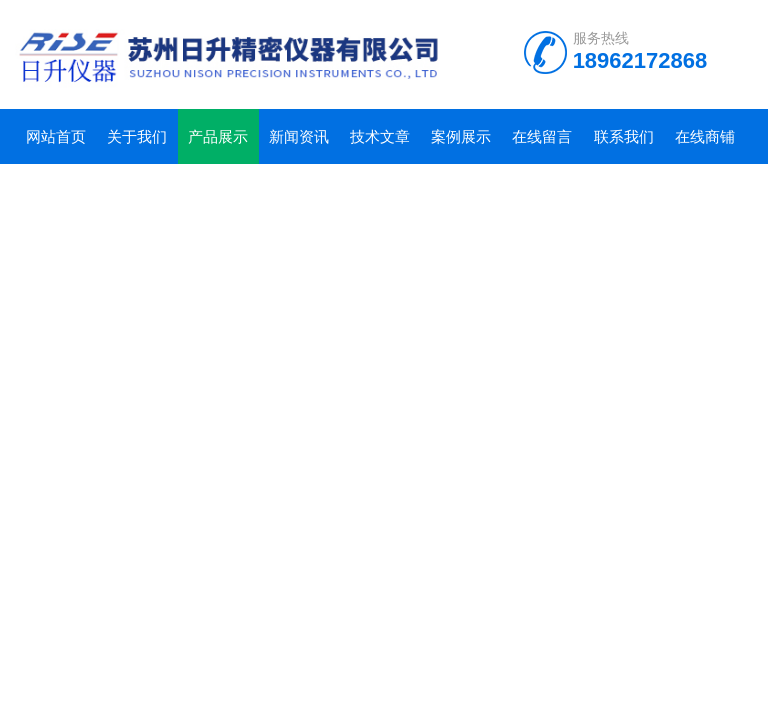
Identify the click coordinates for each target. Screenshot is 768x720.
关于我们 (137, 136)
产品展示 (218, 136)
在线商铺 (705, 136)
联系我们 (624, 136)
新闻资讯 (299, 136)
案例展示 (461, 136)
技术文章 (380, 136)
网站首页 (56, 136)
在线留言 (542, 136)
